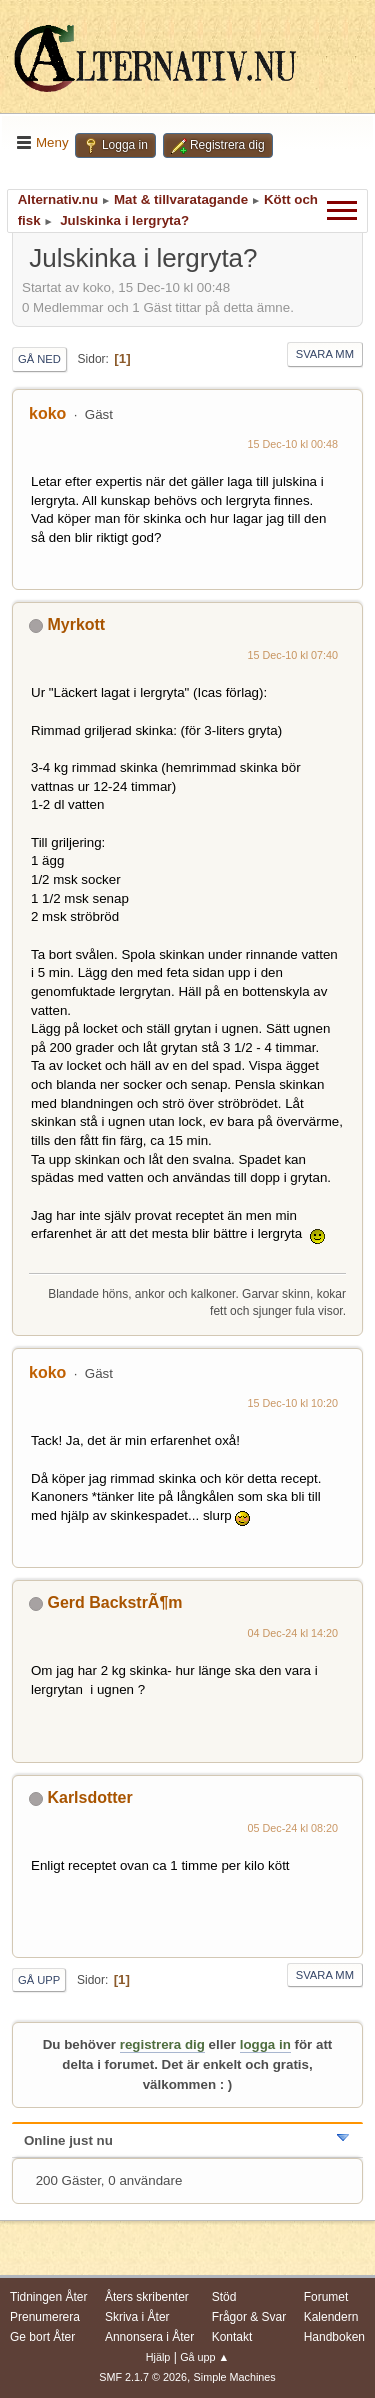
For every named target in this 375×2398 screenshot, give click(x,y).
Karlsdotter (89, 1797)
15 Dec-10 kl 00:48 (293, 444)
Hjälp (158, 2357)
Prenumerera (45, 2317)
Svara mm (325, 354)
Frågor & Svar (249, 2317)
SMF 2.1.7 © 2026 (143, 2377)
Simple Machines (235, 2377)
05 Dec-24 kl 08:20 (293, 1828)
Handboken (334, 2337)
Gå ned (39, 359)
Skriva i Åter (137, 2317)
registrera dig (162, 2044)
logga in (265, 2044)
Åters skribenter (147, 2297)
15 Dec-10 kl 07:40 (293, 655)
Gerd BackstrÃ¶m (114, 1602)
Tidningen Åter (49, 2297)
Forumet (326, 2297)
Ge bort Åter (42, 2337)
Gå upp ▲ (204, 2357)
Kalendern (331, 2317)
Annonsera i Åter (149, 2337)
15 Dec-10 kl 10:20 (293, 1403)
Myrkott (76, 624)
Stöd (224, 2297)
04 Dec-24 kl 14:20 (293, 1633)
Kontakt (232, 2337)
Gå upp (39, 1980)
